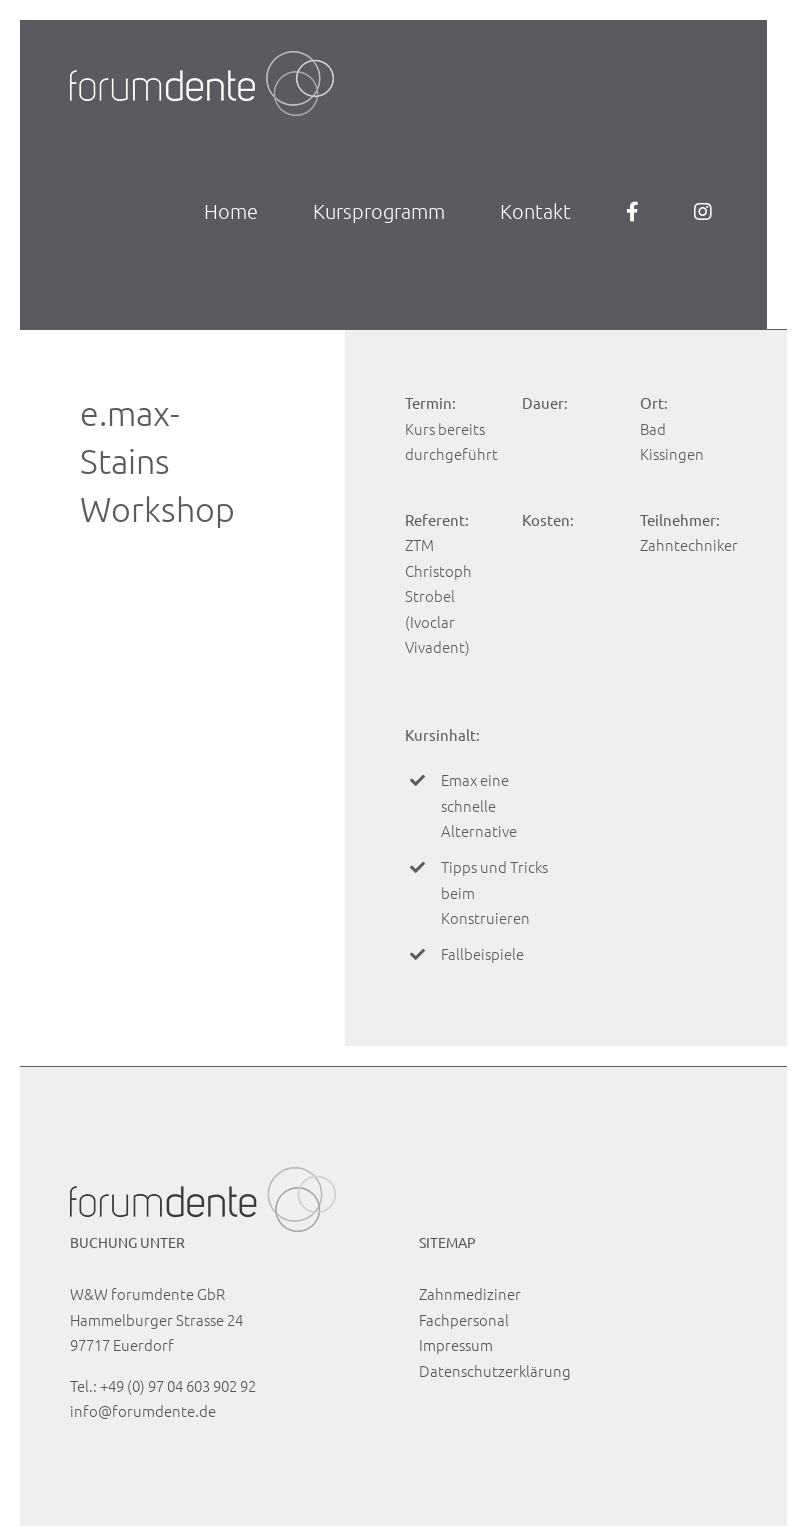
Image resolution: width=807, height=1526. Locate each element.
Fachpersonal (464, 1319)
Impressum (456, 1344)
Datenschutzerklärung (495, 1370)
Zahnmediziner (470, 1293)
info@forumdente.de (143, 1410)
